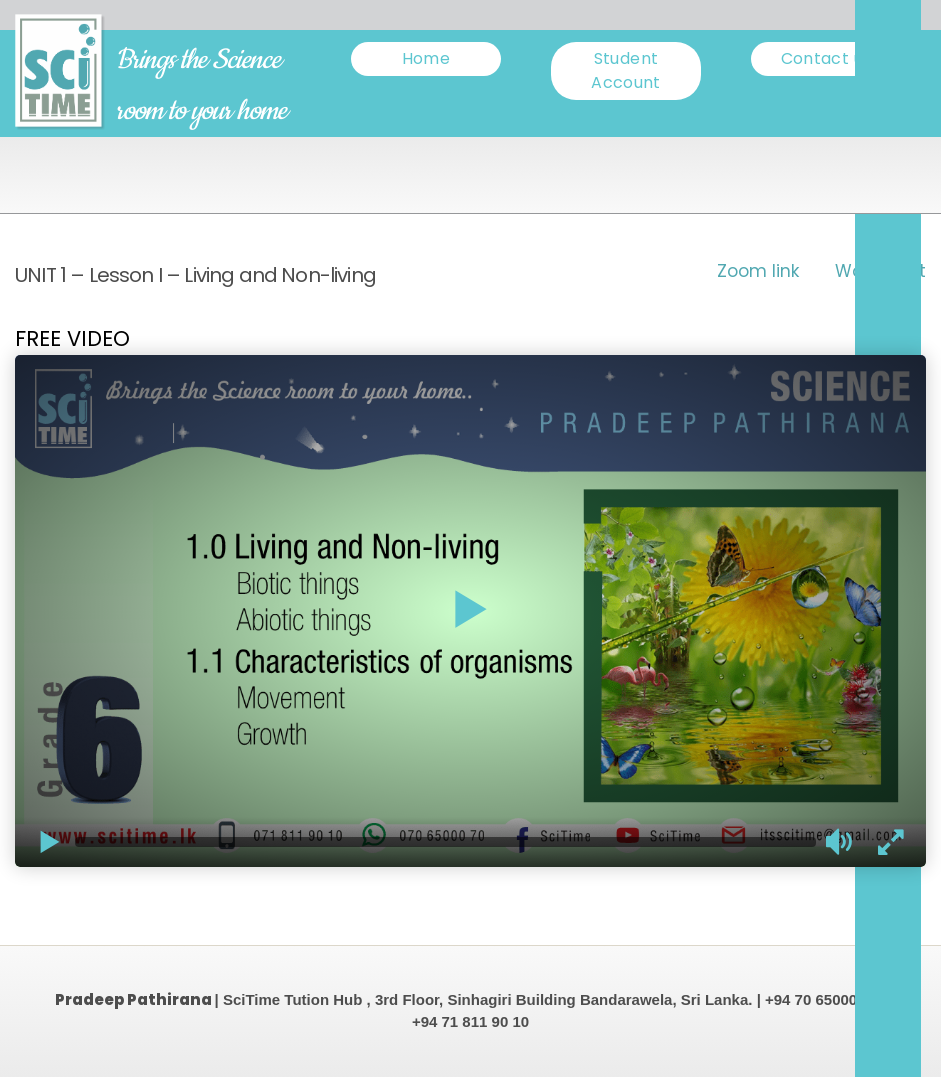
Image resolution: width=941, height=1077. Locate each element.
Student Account (626, 70)
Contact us (826, 58)
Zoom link (758, 271)
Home (426, 58)
